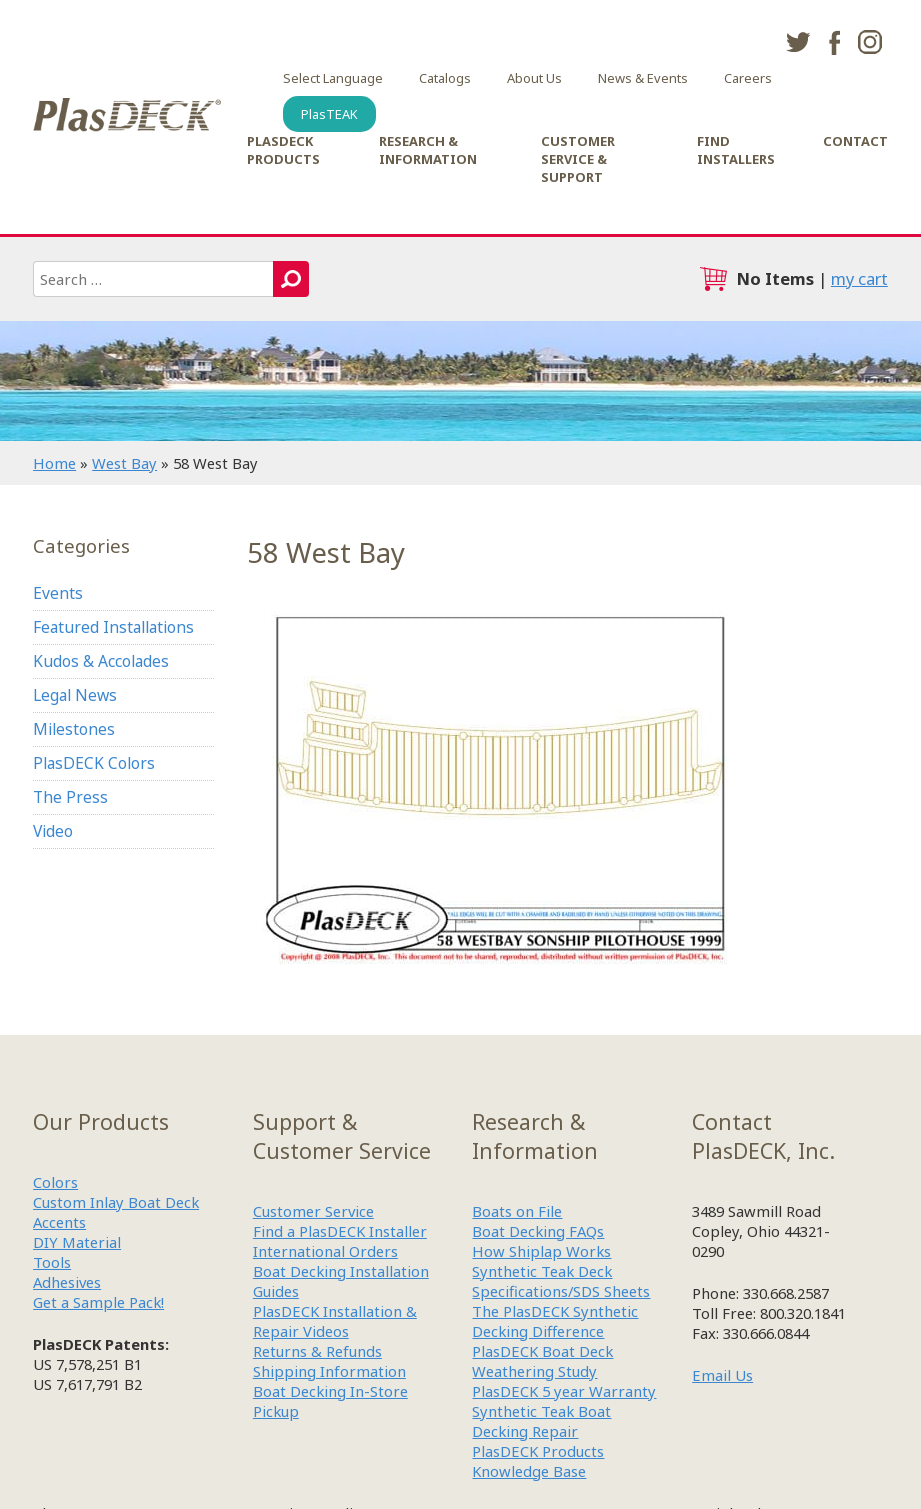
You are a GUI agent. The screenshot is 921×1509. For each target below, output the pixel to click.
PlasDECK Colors (94, 763)
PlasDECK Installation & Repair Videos (335, 1321)
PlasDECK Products (283, 150)
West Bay (124, 463)
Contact (855, 141)
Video (53, 831)
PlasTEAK (329, 114)
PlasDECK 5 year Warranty (564, 1391)
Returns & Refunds (317, 1351)
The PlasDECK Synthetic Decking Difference (555, 1321)
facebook (834, 42)
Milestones (74, 729)
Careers (748, 78)
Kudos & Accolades (101, 661)
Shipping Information (329, 1371)
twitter (798, 42)
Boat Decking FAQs (538, 1231)
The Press (70, 797)
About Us (534, 78)
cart (713, 279)
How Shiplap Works (541, 1251)
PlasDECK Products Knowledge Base (538, 1461)
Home (54, 463)
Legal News (75, 695)
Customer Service (313, 1211)
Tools (52, 1262)
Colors (55, 1182)
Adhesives (67, 1282)
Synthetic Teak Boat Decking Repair (541, 1421)
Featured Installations (113, 627)
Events (58, 593)
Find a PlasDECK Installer (340, 1231)
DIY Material (77, 1242)
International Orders (325, 1251)
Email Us (722, 1375)
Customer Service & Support (578, 159)
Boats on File (517, 1211)
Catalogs (445, 78)
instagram (870, 42)
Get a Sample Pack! (98, 1302)
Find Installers (736, 150)
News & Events (643, 78)
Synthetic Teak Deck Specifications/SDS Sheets (561, 1281)
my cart (859, 278)
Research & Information (428, 150)
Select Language (333, 78)
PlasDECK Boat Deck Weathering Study (542, 1361)
